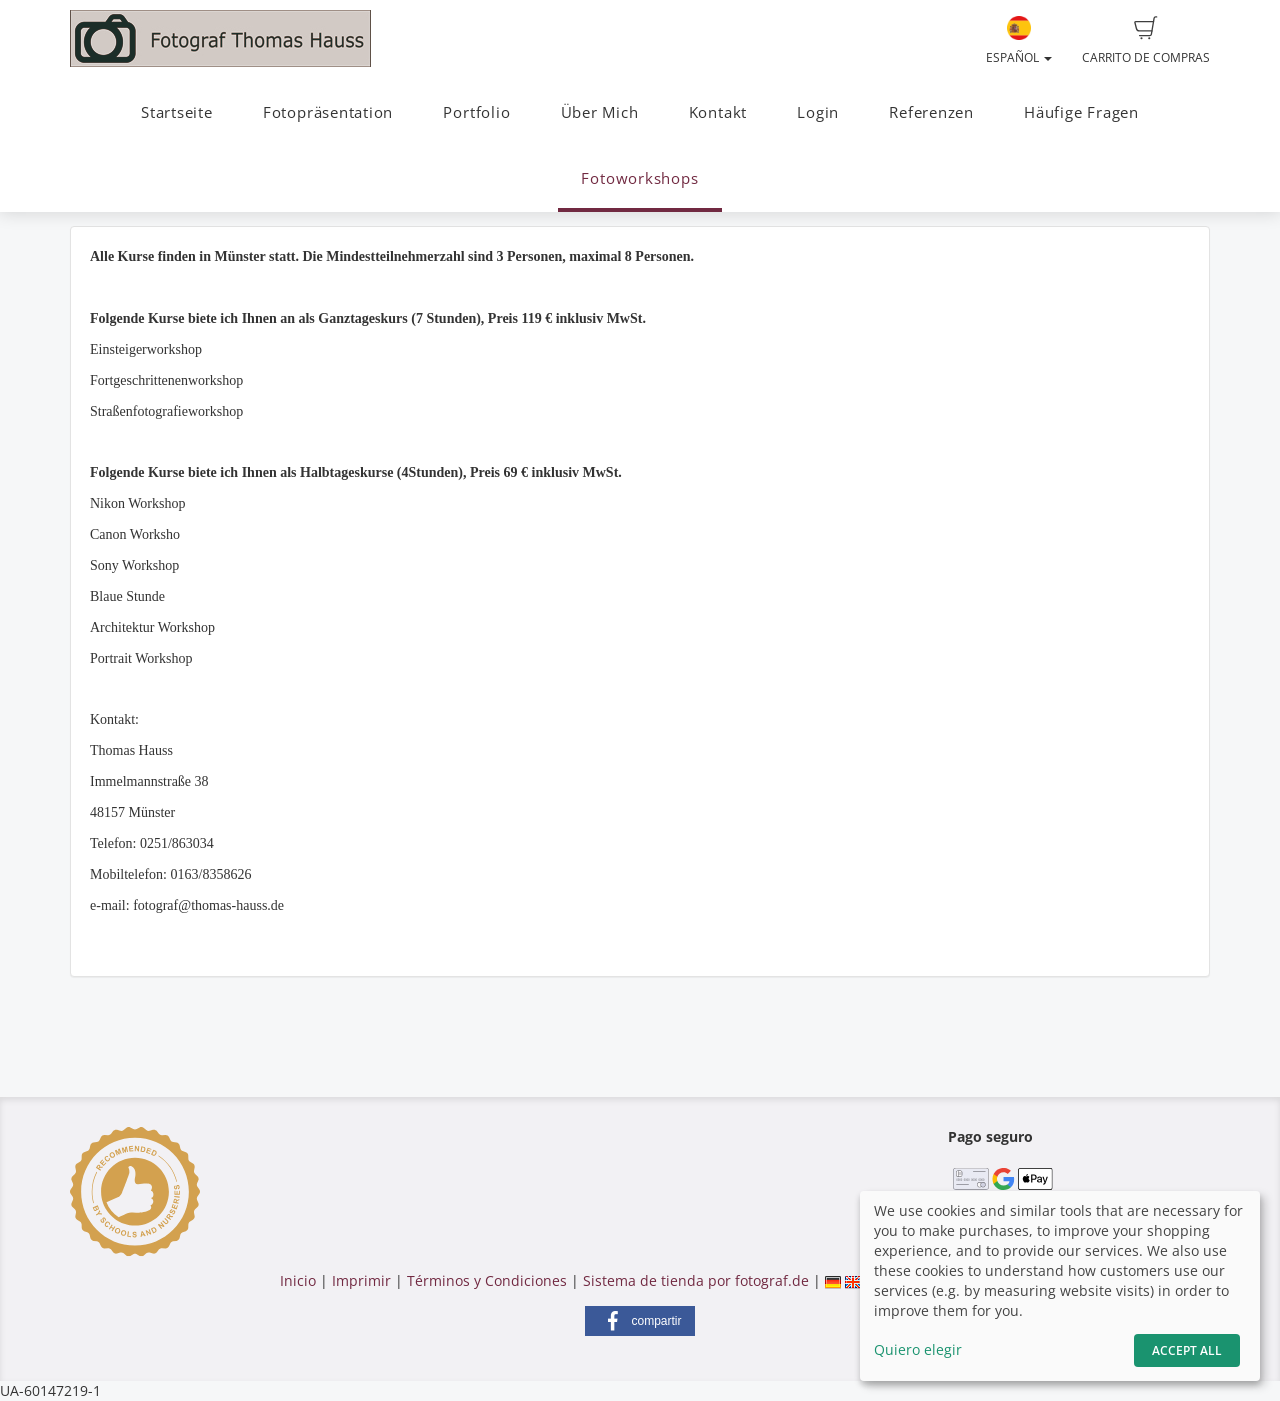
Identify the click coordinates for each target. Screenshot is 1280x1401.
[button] (640, 1321)
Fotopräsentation (328, 112)
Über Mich (600, 112)
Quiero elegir (918, 1349)
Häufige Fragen (1081, 112)
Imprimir (361, 1280)
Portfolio (476, 112)
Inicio (298, 1280)
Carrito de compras (1146, 41)
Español (1019, 41)
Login (818, 112)
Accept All (1187, 1350)
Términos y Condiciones (487, 1280)
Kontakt (718, 112)
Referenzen (931, 112)
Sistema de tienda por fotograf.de (696, 1280)
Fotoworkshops (639, 178)
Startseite (177, 112)
